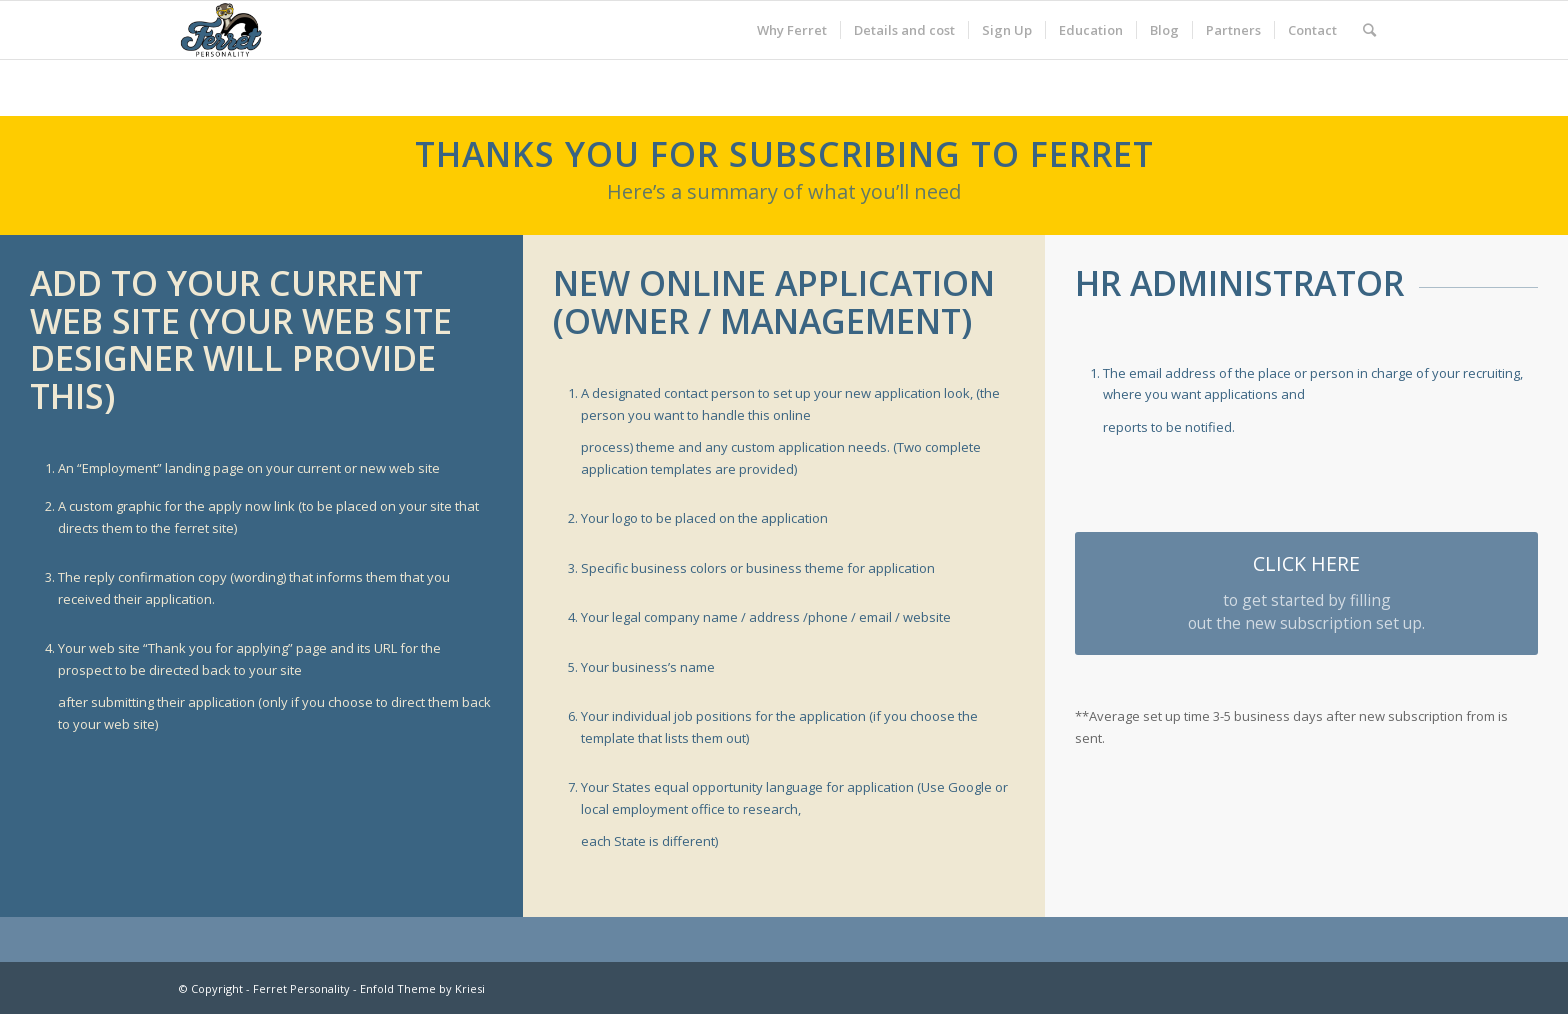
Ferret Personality (301, 988)
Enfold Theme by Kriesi (422, 988)
